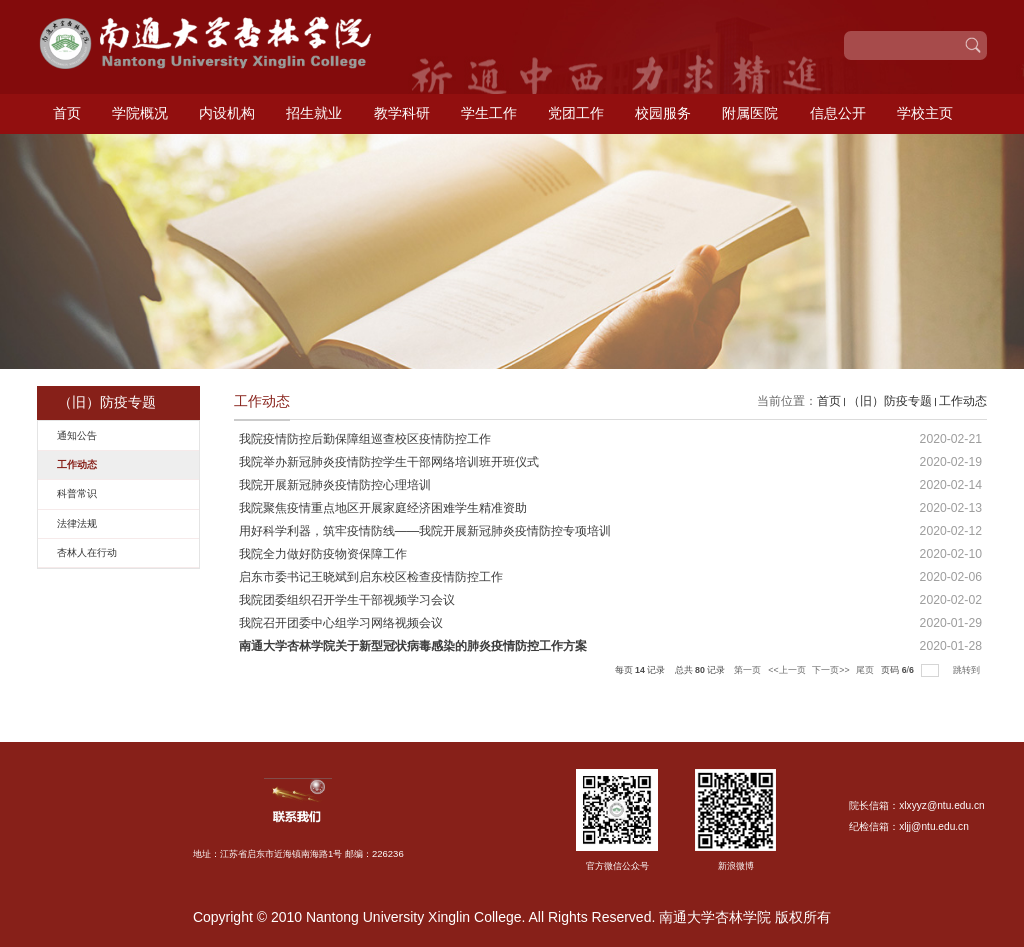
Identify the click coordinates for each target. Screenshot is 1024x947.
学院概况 (140, 113)
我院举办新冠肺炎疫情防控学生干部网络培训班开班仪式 (389, 462)
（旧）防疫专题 (890, 401)
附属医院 (750, 113)
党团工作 (576, 113)
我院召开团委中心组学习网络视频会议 (341, 623)
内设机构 (227, 113)
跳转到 (967, 670)
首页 (67, 113)
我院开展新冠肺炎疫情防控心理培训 (335, 485)
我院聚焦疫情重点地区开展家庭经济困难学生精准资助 (383, 508)
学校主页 (925, 113)
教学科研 (402, 113)
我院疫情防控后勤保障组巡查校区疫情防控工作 (365, 439)
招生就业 (314, 113)
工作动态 (963, 401)
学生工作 (489, 113)
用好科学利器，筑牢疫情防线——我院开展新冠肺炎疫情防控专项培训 (425, 531)
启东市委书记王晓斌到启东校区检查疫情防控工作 (371, 577)
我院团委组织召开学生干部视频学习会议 (347, 600)
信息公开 (838, 113)
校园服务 (663, 113)
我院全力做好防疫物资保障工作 (323, 554)
